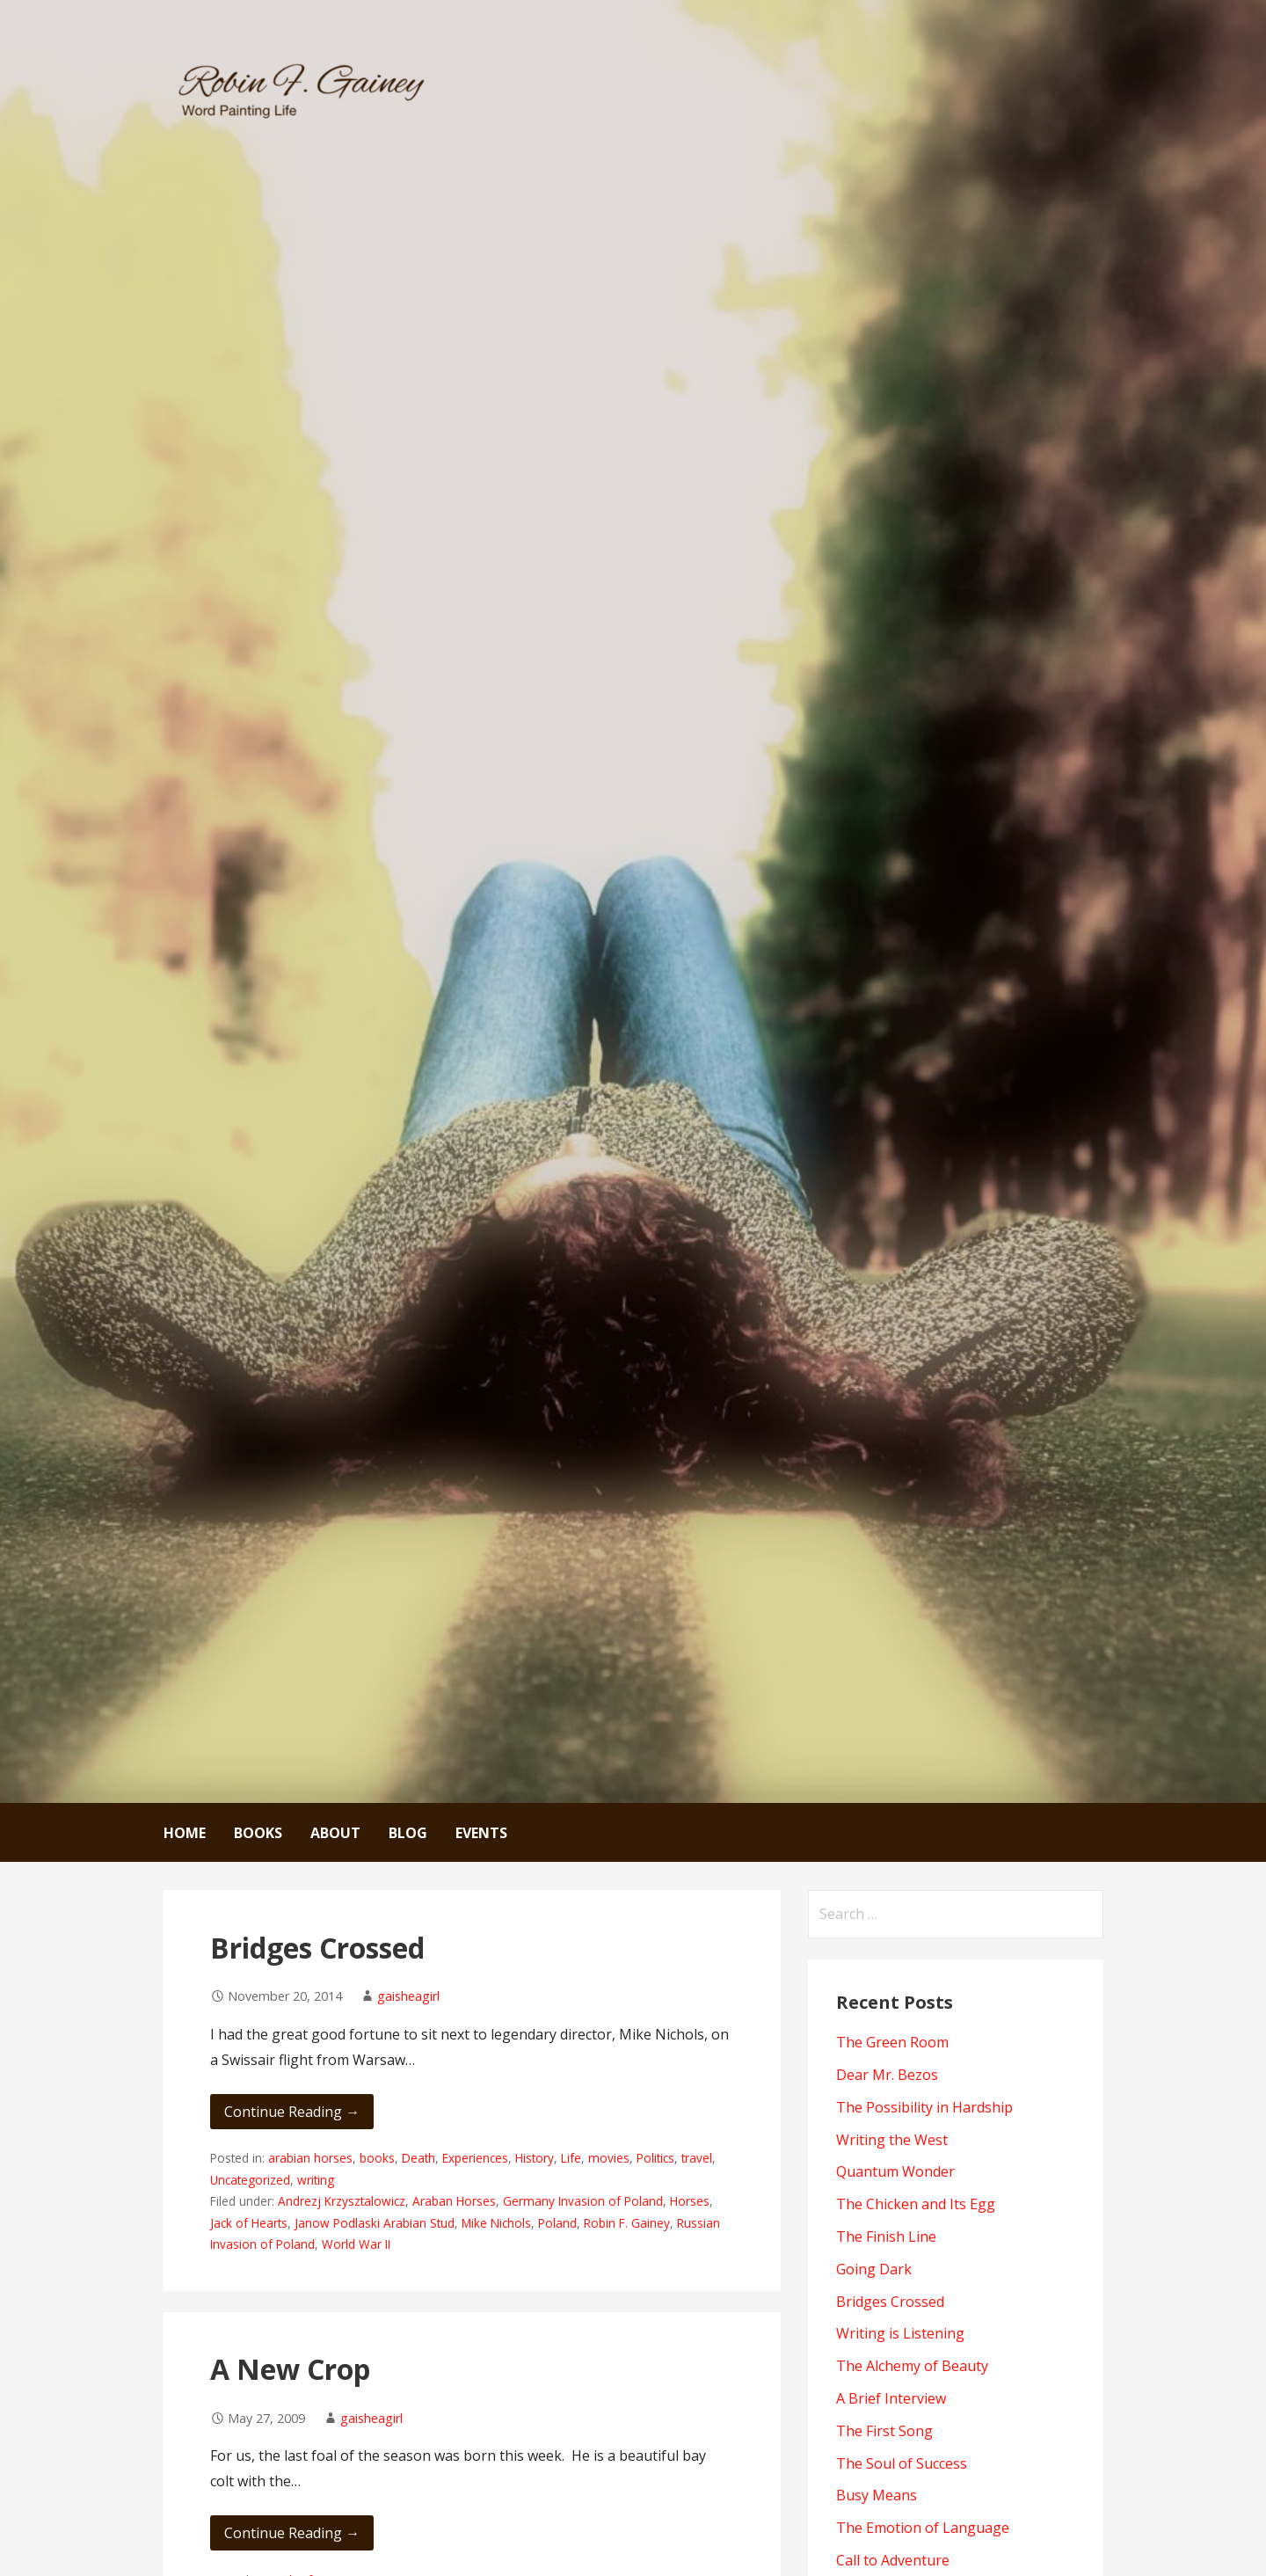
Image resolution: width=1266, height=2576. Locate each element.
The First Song (884, 2431)
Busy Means (876, 2495)
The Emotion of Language (922, 2527)
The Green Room (892, 2042)
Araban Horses (454, 2201)
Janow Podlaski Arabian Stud (375, 2223)
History (534, 2157)
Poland (557, 2223)
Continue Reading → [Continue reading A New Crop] (292, 2533)
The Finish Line (886, 2236)
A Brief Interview (891, 2398)
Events (481, 1833)
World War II (356, 2244)
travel (696, 2157)
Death (418, 2157)
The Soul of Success (901, 2463)
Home (185, 1833)
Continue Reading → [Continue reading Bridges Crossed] (292, 2111)
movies (608, 2157)
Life (571, 2157)
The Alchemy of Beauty (912, 2365)
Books (258, 1833)
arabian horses (310, 2157)
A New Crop (290, 2369)
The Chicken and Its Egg (915, 2204)
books (377, 2157)
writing (315, 2179)
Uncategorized (250, 2179)
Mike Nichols (496, 2223)
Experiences (475, 2157)
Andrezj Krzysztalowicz (341, 2201)
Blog (408, 1833)
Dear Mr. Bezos (887, 2074)
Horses (689, 2201)
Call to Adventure (893, 2560)
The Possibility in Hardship (924, 2107)
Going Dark (874, 2269)
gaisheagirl (408, 1996)
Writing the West (892, 2139)
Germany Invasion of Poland (583, 2201)
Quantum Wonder (895, 2171)
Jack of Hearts (248, 2223)
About (335, 1833)
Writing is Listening (900, 2333)
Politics (655, 2157)
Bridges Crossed (317, 1948)
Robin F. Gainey (627, 2223)
